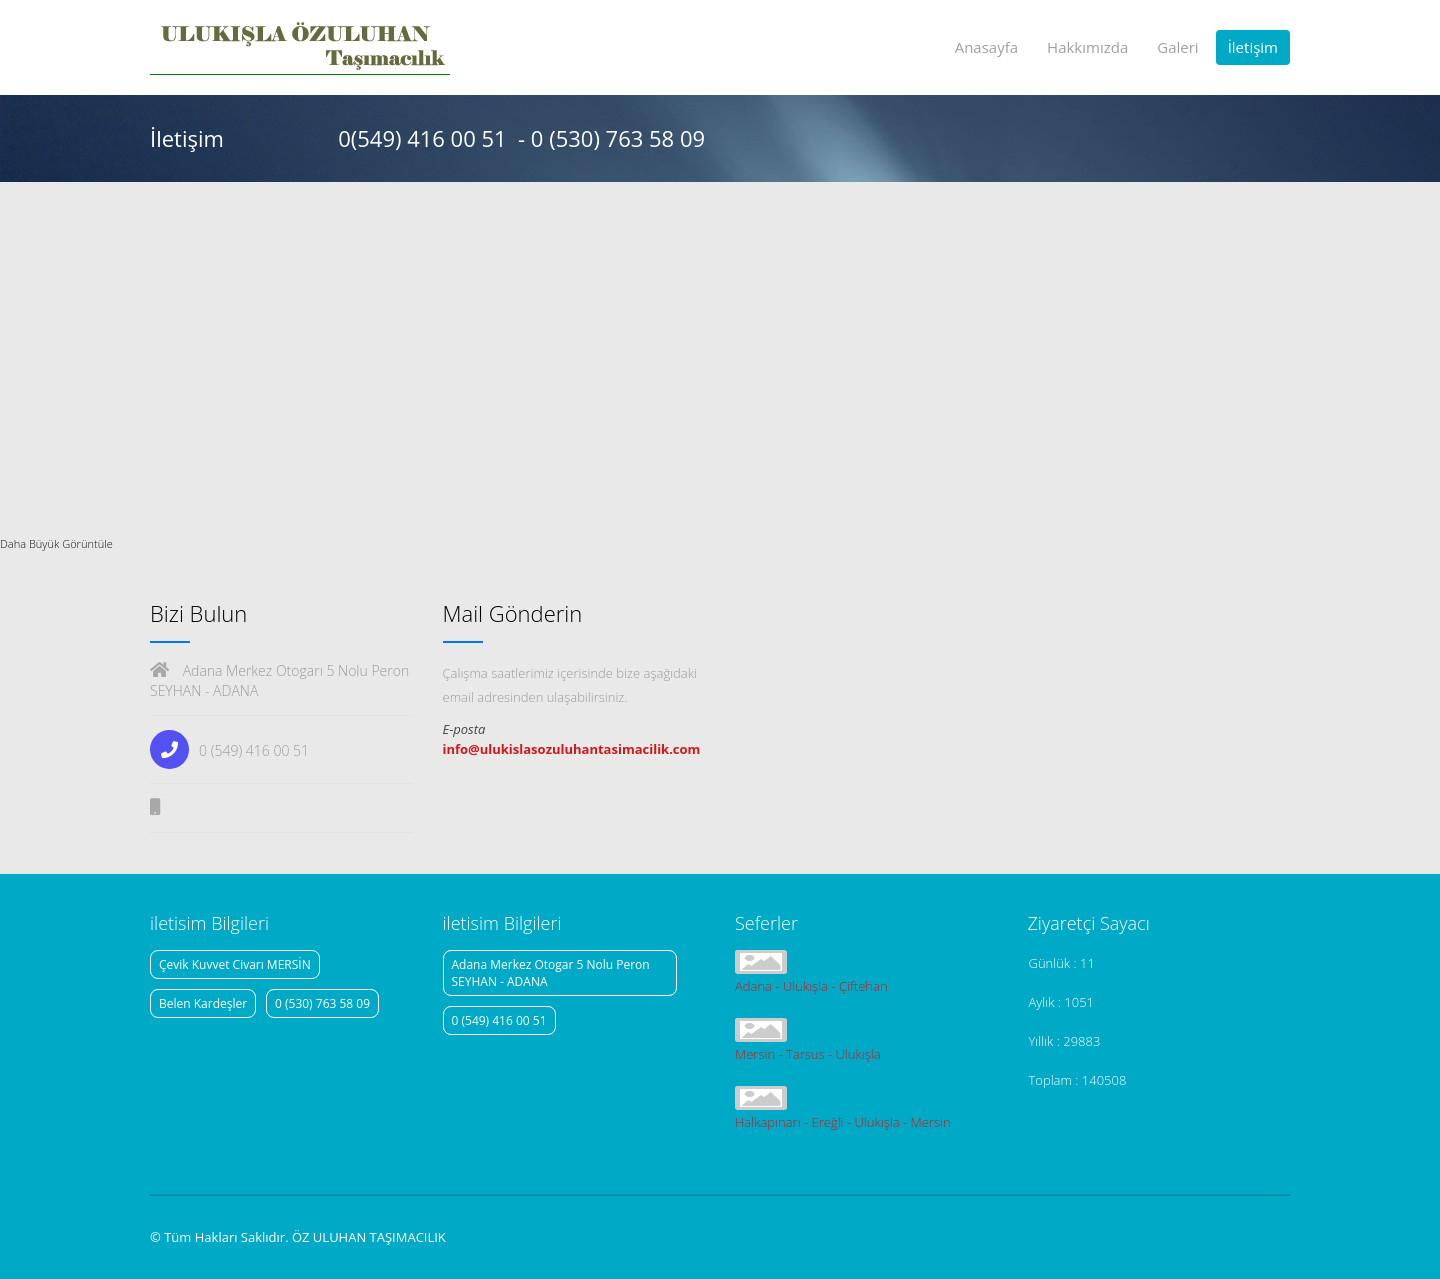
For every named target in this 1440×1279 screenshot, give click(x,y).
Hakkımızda (1087, 47)
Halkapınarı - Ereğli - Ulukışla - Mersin (843, 1122)
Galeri (1177, 47)
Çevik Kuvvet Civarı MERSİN (235, 964)
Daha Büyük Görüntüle (56, 543)
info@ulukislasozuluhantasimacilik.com (572, 749)
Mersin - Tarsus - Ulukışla (808, 1054)
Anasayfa (986, 47)
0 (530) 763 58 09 (322, 1003)
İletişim (1253, 47)
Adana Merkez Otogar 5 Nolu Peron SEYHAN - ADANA (551, 973)
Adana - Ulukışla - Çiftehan (811, 986)
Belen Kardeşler (203, 1003)
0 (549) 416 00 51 (499, 1020)
